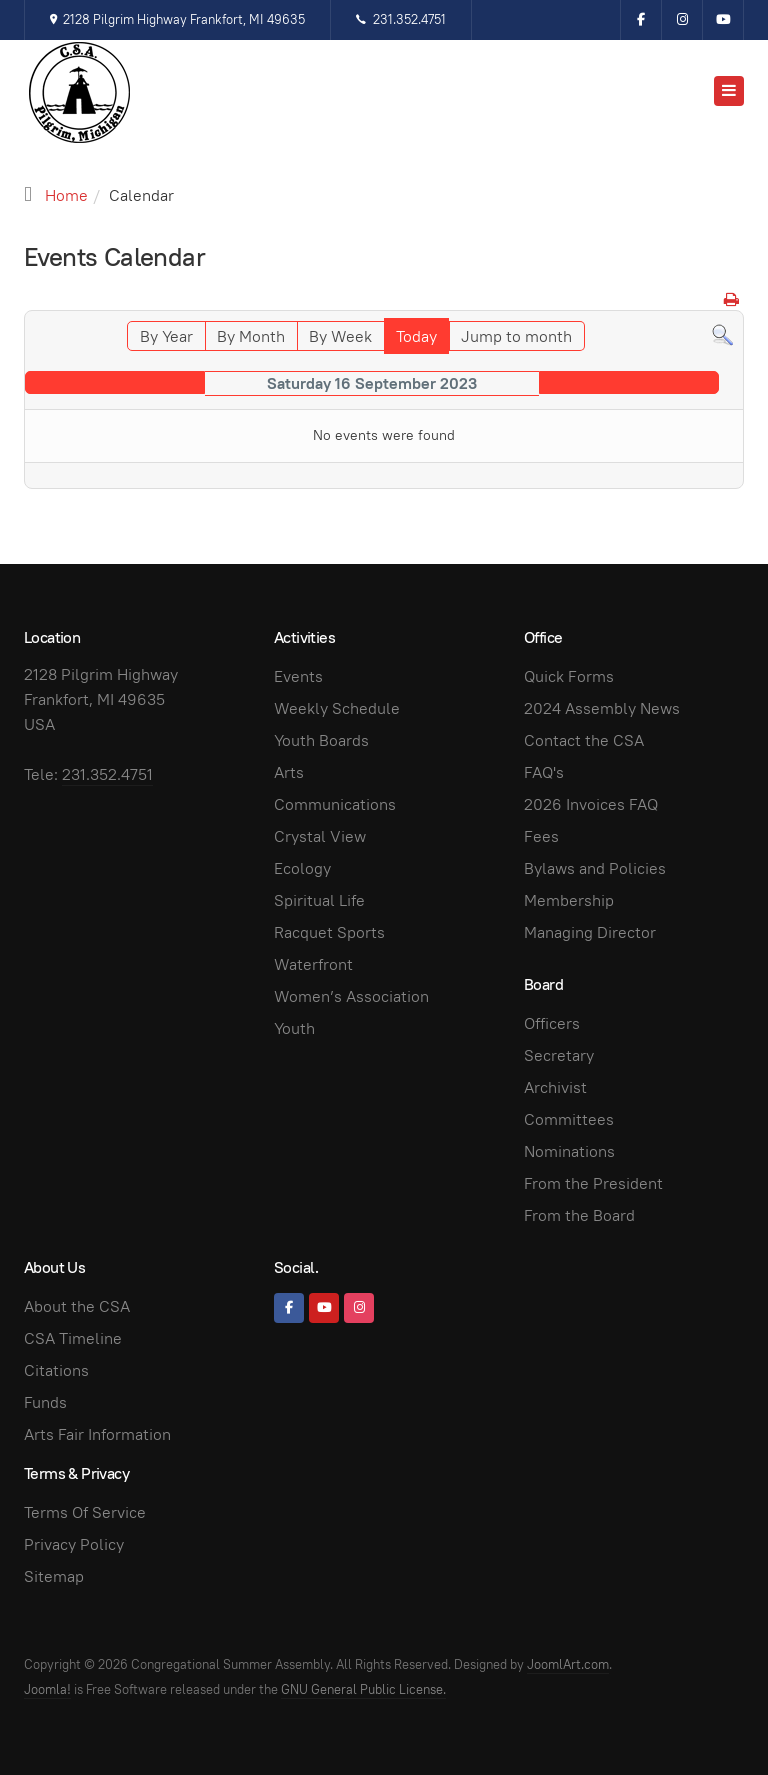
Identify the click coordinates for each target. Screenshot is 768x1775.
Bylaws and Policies (595, 868)
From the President (593, 1183)
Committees (569, 1119)
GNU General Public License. (363, 1689)
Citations (56, 1370)
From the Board (579, 1215)
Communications (335, 804)
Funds (45, 1402)
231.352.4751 (400, 19)
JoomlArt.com (568, 1664)
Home (66, 195)
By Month (251, 336)
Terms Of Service (85, 1512)
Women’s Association (351, 996)
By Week (340, 336)
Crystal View (320, 836)
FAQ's (544, 772)
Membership (569, 900)
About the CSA (77, 1306)
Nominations (569, 1151)
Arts (289, 772)
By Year (166, 336)
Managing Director (590, 932)
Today (416, 336)
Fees (541, 836)
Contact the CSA (584, 740)
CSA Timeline (73, 1338)
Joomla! (47, 1689)
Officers (552, 1023)
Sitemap (54, 1576)
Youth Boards (321, 740)
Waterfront (313, 964)
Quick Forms (569, 676)
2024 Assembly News (602, 708)
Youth (294, 1028)
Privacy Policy (74, 1544)
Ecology (302, 868)
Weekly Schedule (337, 708)
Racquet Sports (329, 932)
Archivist (555, 1087)
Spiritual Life (319, 900)
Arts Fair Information (97, 1434)
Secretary (559, 1055)
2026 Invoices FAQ (591, 804)
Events (298, 676)
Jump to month (516, 336)
